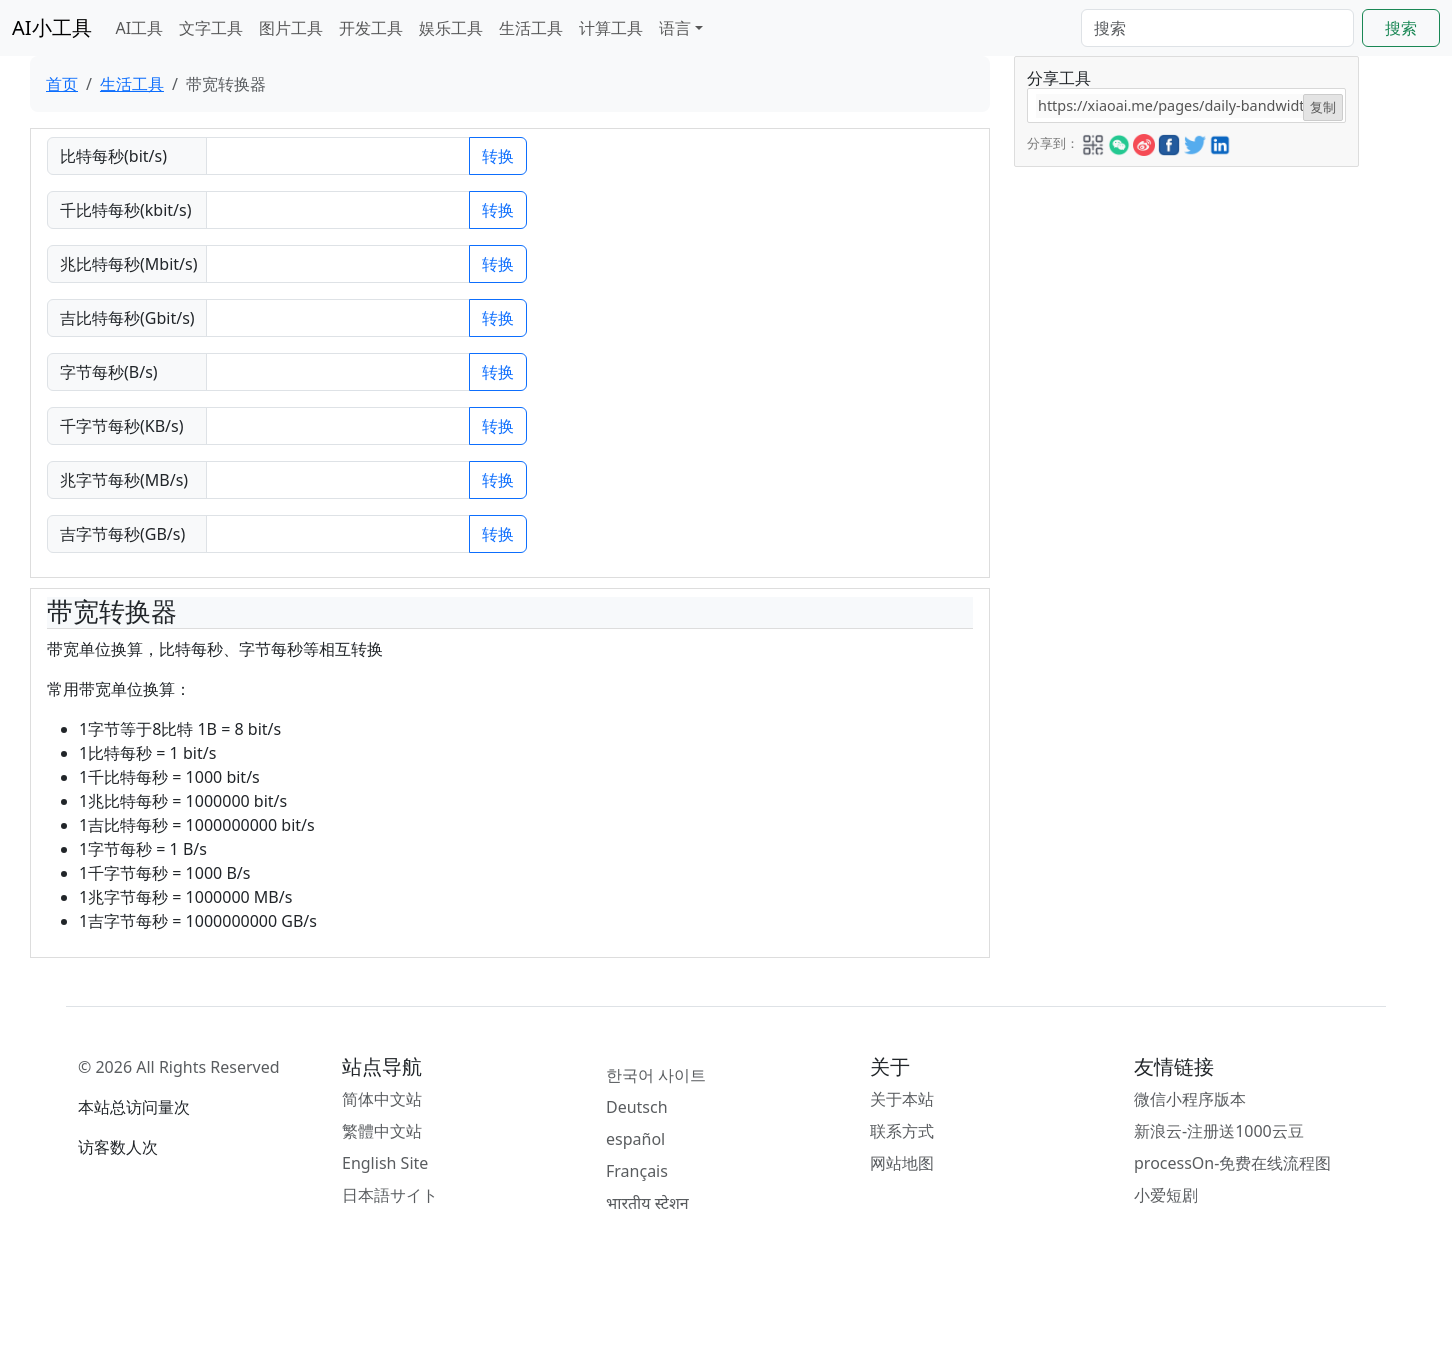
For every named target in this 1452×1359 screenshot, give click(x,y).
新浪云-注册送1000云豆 (1219, 1131)
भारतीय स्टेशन (647, 1203)
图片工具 (291, 28)
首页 (62, 84)
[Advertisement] (1185, 307)
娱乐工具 (451, 28)
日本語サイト (390, 1195)
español (635, 1139)
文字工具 (211, 28)
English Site (385, 1163)
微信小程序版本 (1190, 1099)
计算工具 (611, 28)
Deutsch (637, 1107)
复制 (1323, 107)
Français (637, 1171)
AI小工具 (52, 27)
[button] (1093, 142)
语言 (675, 28)
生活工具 (531, 28)
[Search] (1217, 28)
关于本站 (902, 1099)
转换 (498, 156)
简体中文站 (382, 1099)
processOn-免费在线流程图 (1232, 1163)
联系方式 (902, 1131)
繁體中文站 (382, 1131)
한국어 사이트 (656, 1075)
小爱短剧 (1166, 1195)
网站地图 (902, 1163)
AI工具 (140, 28)
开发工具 (371, 28)
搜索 (1401, 28)
